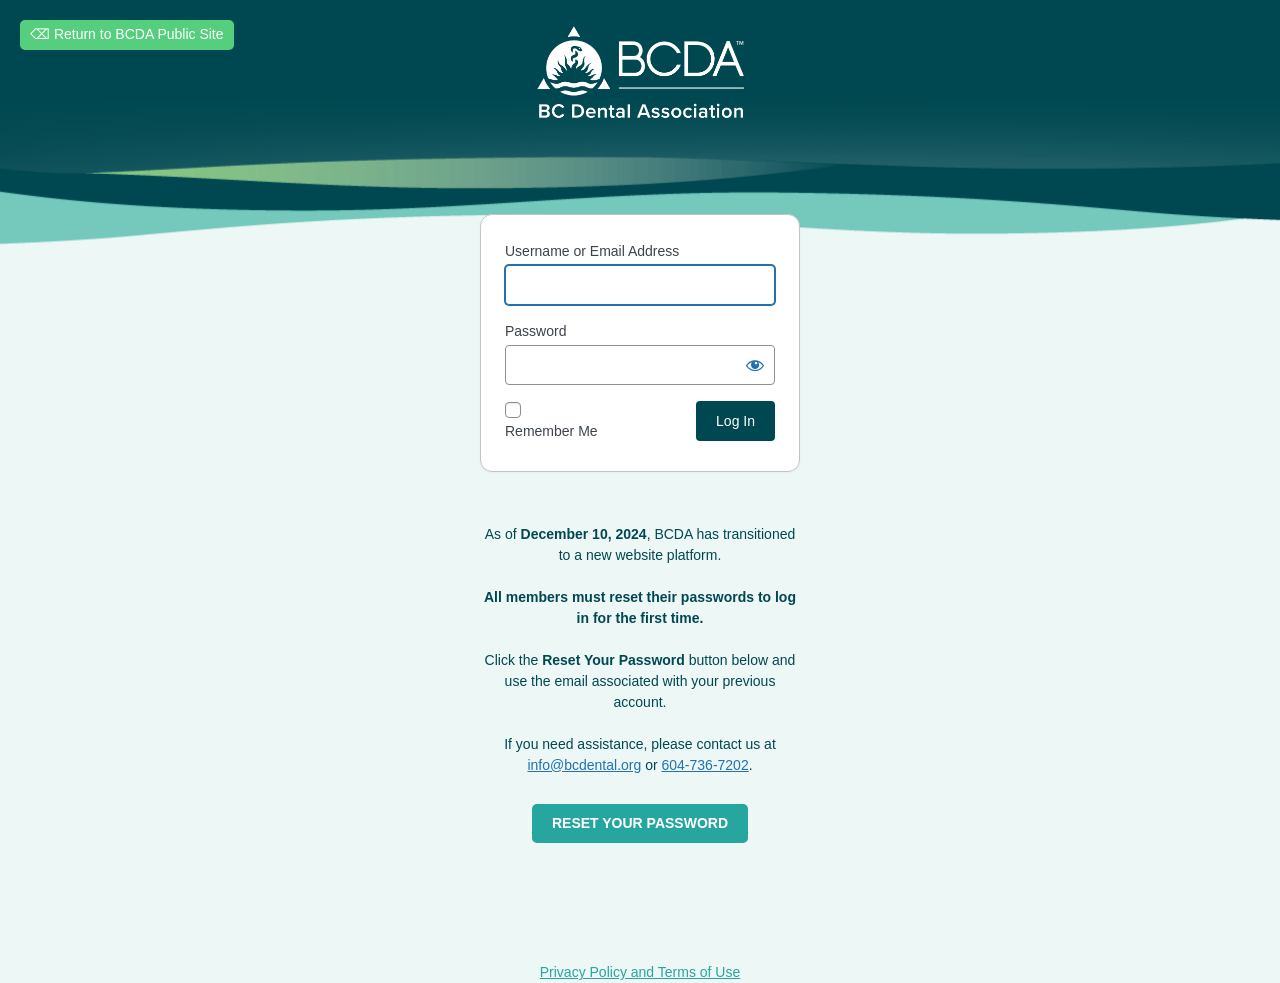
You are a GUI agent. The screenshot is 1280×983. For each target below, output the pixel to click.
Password (535, 331)
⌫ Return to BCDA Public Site (127, 34)
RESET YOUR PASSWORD (640, 823)
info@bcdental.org (584, 765)
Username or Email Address (592, 251)
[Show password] (755, 365)
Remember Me (551, 431)
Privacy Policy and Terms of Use (640, 972)
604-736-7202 (705, 765)
